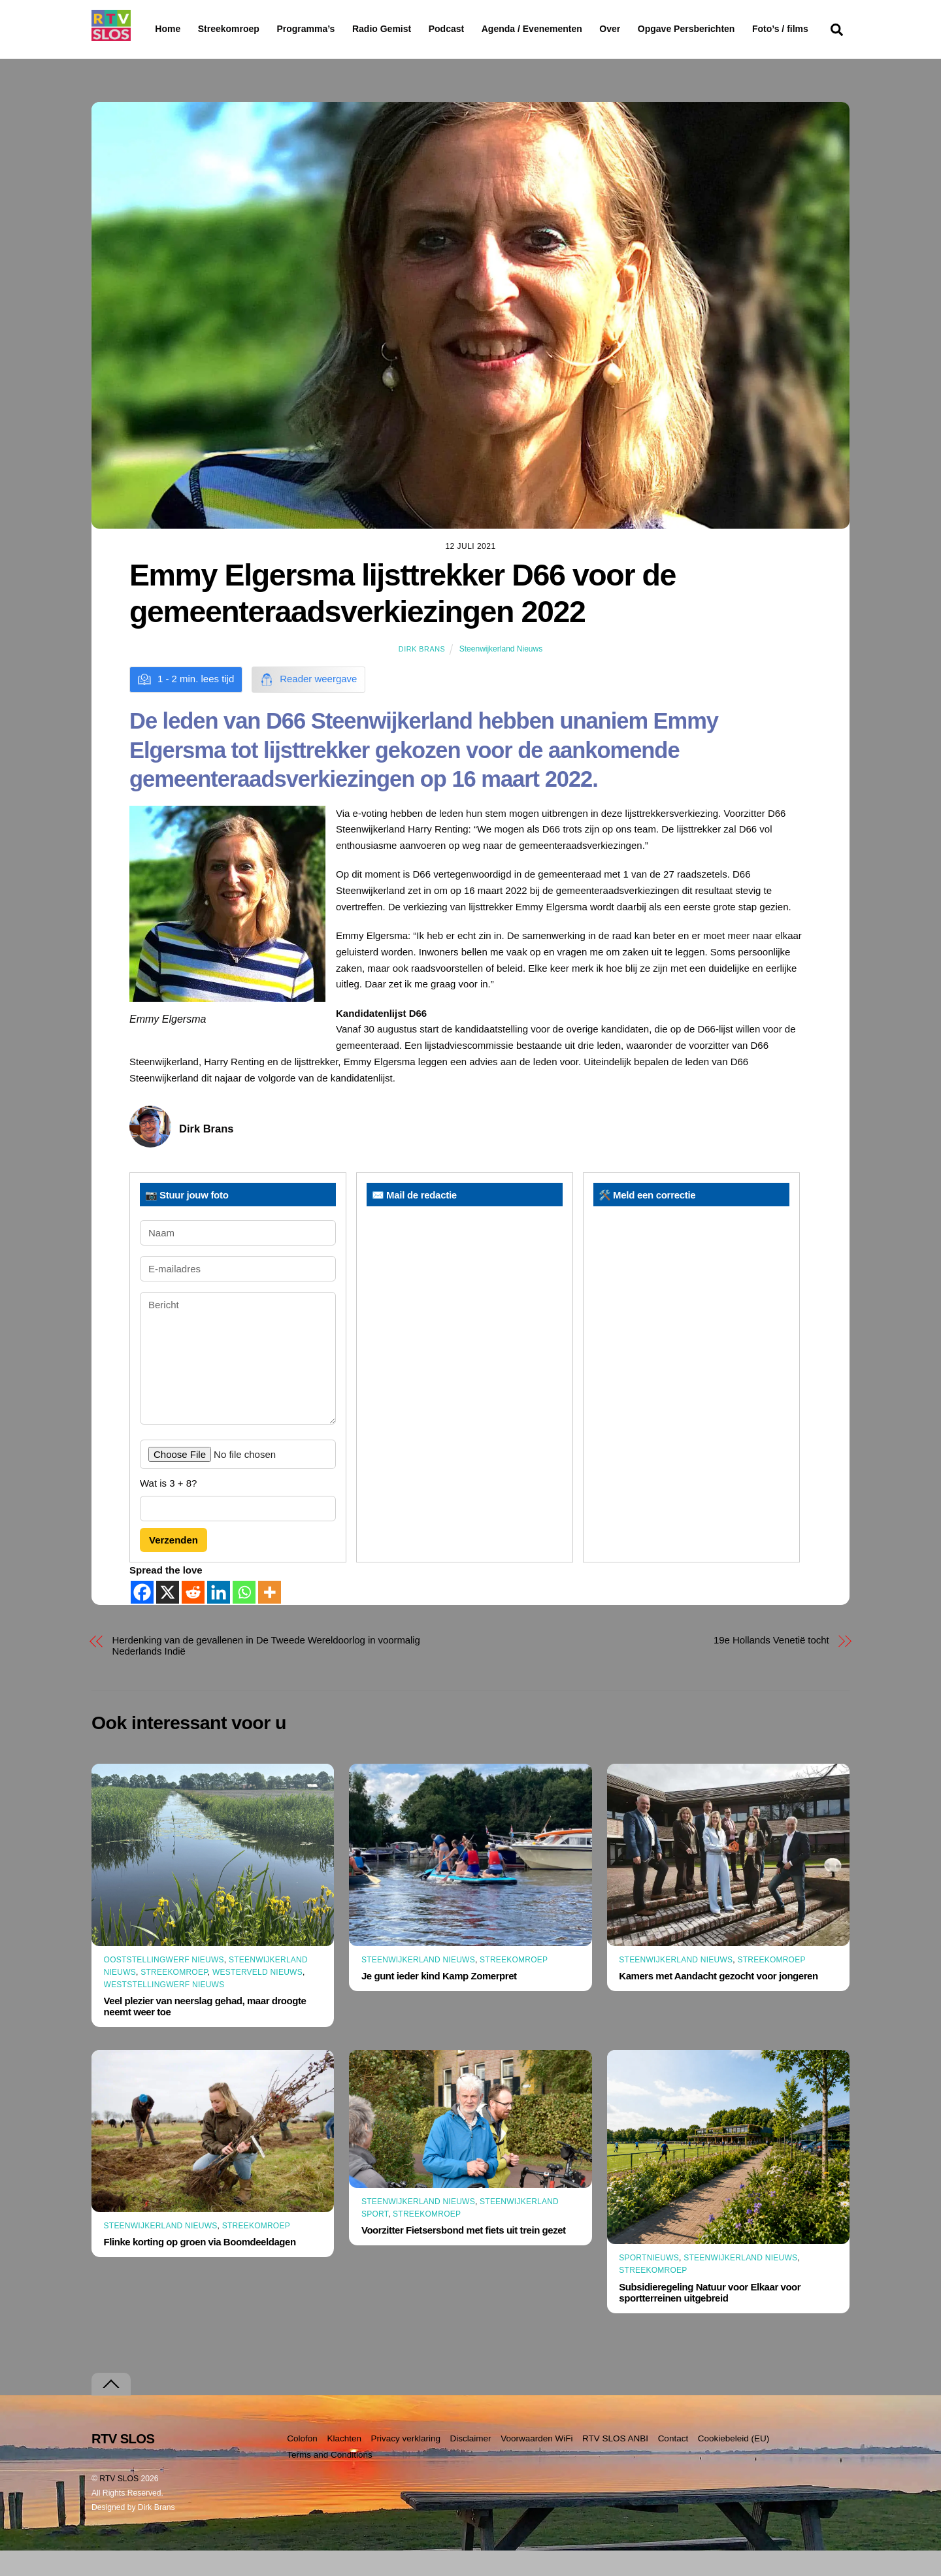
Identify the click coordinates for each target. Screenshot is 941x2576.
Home (157, 29)
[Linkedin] (218, 1617)
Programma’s (330, 29)
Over (643, 29)
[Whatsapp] (244, 1617)
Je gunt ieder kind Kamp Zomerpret (439, 2001)
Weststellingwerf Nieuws (164, 2010)
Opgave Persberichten (733, 29)
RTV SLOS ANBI (615, 2464)
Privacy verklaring (405, 2464)
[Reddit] (193, 1617)
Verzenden (173, 1565)
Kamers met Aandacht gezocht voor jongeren (718, 2001)
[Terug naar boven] (111, 2409)
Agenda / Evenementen (565, 29)
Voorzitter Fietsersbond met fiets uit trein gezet (463, 2255)
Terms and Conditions (329, 2480)
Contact (673, 2464)
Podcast (479, 29)
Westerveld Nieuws (257, 1997)
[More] (269, 1617)
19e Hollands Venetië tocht (771, 1665)
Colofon (302, 2464)
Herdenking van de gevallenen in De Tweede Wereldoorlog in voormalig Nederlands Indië (266, 1671)
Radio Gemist (415, 29)
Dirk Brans (422, 674)
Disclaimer (470, 2464)
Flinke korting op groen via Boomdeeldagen (200, 2267)
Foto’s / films (185, 55)
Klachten (344, 2464)
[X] (167, 1617)
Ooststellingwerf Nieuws (164, 1985)
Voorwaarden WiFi (536, 2464)
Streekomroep (231, 29)
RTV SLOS (119, 2504)
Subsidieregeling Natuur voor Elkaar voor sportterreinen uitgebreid (710, 2317)
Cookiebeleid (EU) (734, 2464)
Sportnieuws (649, 2283)
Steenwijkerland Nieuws (500, 673)
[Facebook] (142, 1617)
